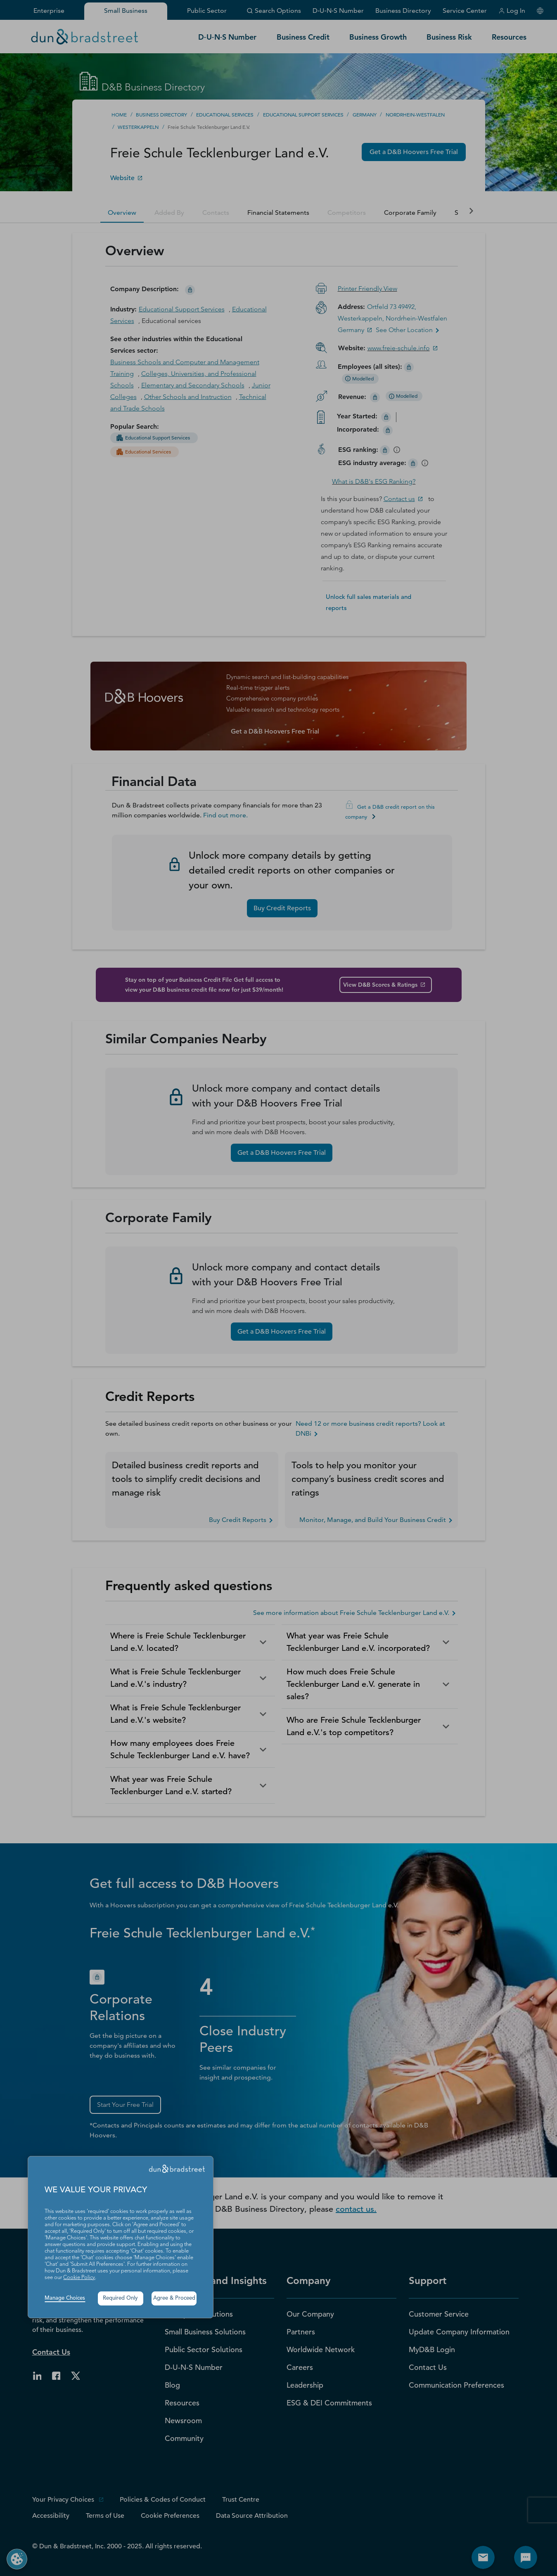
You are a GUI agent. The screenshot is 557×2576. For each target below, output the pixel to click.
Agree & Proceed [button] (174, 2298)
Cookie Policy (79, 2277)
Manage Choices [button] (65, 2298)
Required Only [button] (120, 2298)
